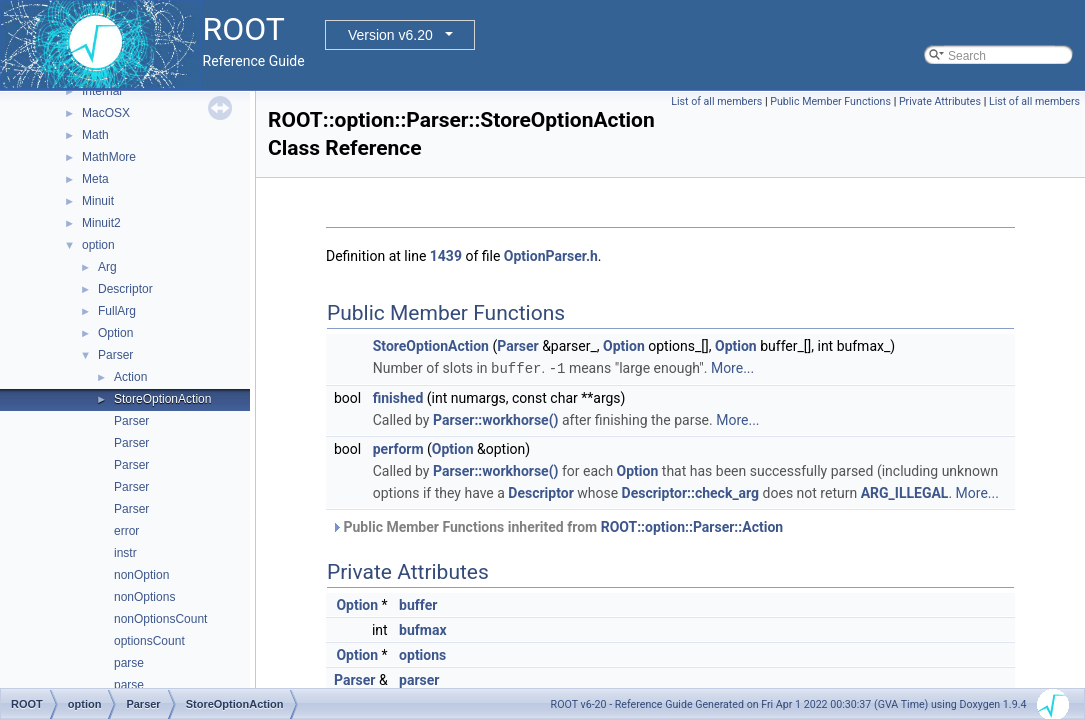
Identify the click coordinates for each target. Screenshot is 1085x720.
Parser (115, 355)
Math (95, 135)
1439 (446, 256)
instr (125, 553)
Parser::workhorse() (496, 419)
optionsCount (149, 641)
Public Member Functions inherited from (557, 526)
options (422, 654)
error (126, 531)
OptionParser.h (551, 256)
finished (398, 397)
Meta (95, 179)
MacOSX (106, 113)
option (98, 245)
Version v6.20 (390, 35)
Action (130, 377)
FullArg (117, 311)
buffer (418, 604)
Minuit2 (101, 223)
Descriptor (125, 289)
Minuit (98, 201)
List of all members (716, 101)
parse (129, 663)
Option (115, 333)
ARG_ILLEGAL (905, 492)
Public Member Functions (830, 101)
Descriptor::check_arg (691, 492)
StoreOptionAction (162, 399)
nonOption (141, 575)
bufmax (422, 629)
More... (732, 368)
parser (419, 679)
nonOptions (144, 597)
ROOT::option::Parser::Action (692, 526)
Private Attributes (940, 101)
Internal (102, 91)
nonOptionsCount (160, 619)
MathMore (109, 157)
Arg (107, 267)
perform (398, 448)
